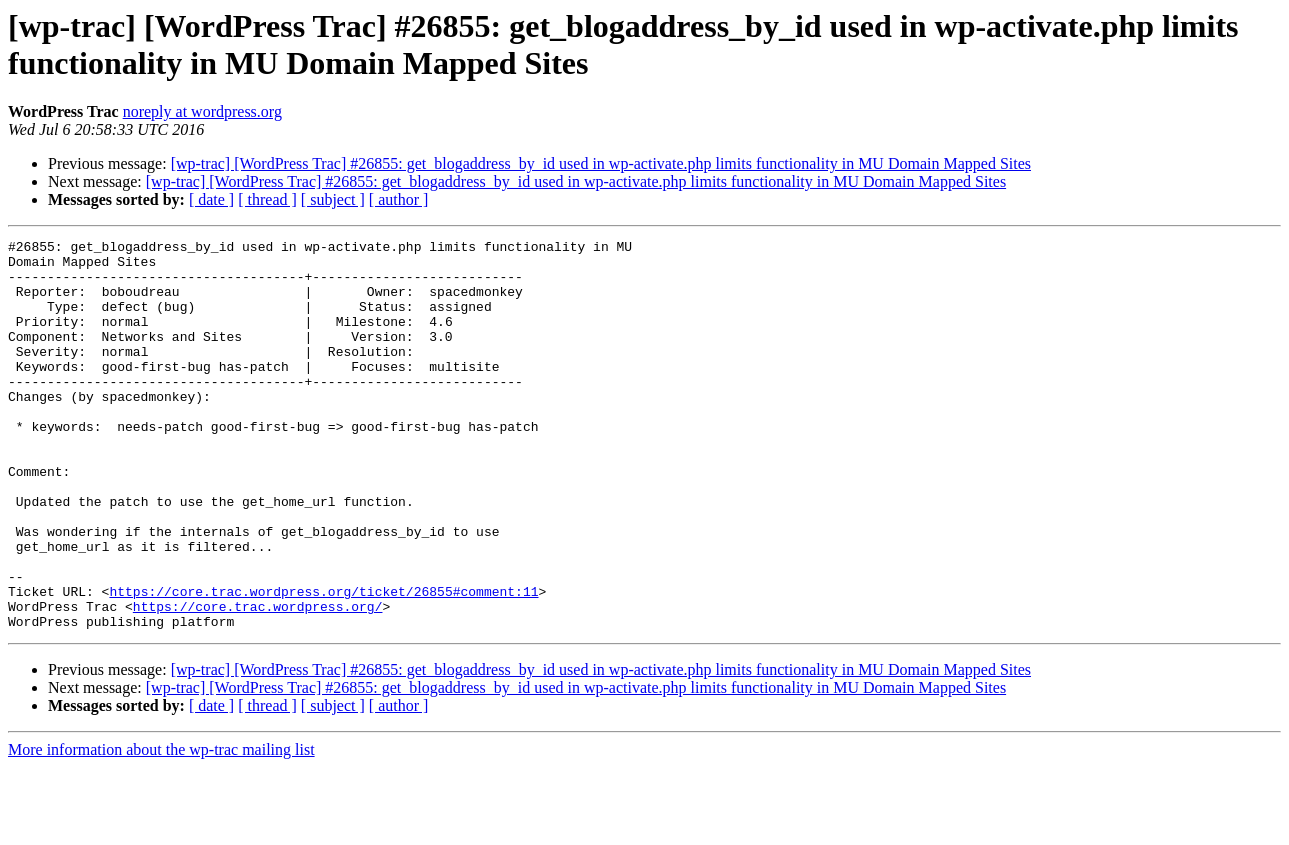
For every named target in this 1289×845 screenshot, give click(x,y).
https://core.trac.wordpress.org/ (258, 681)
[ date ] (211, 199)
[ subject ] (333, 199)
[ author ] (399, 199)
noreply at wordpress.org (202, 111)
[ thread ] (267, 199)
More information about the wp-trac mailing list (161, 827)
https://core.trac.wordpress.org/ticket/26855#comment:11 (323, 663)
